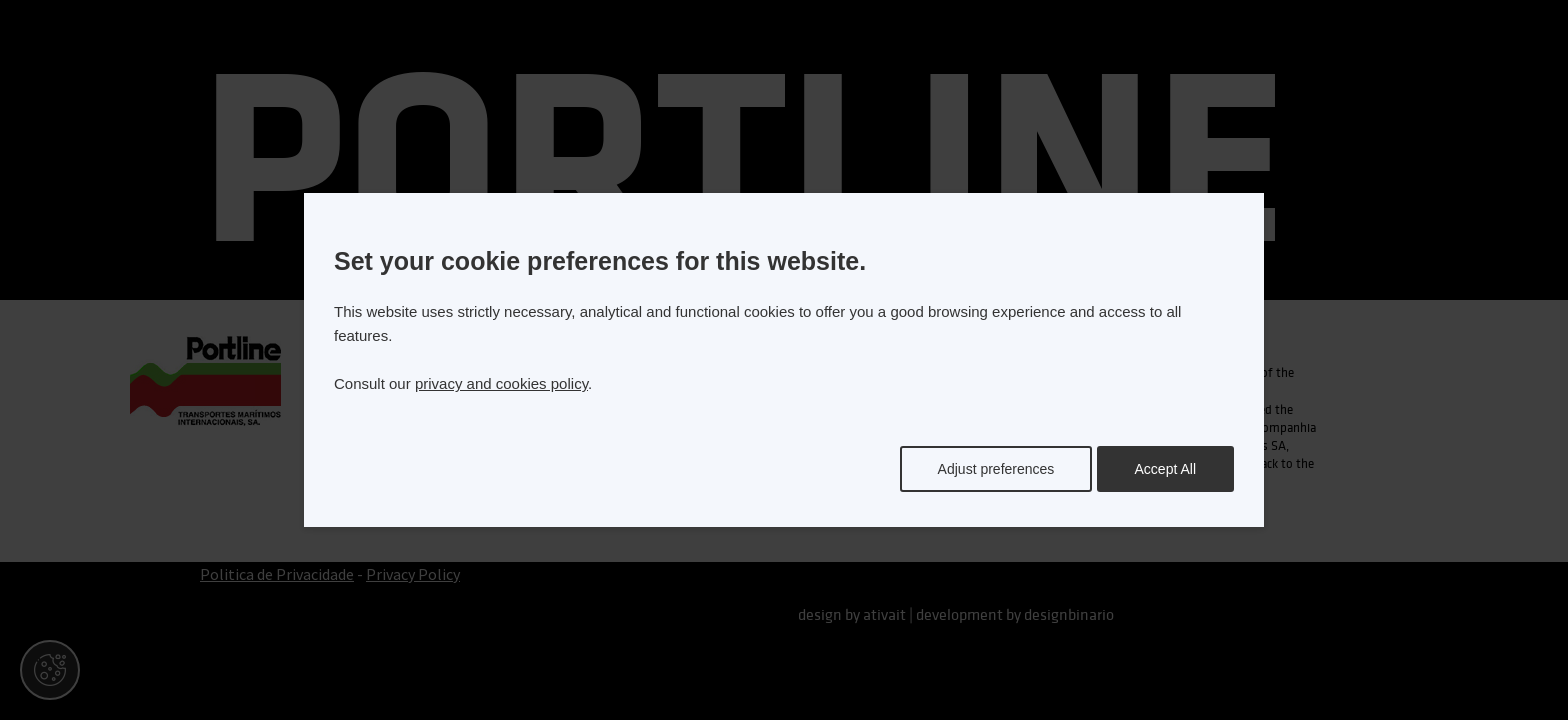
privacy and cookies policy (501, 383)
